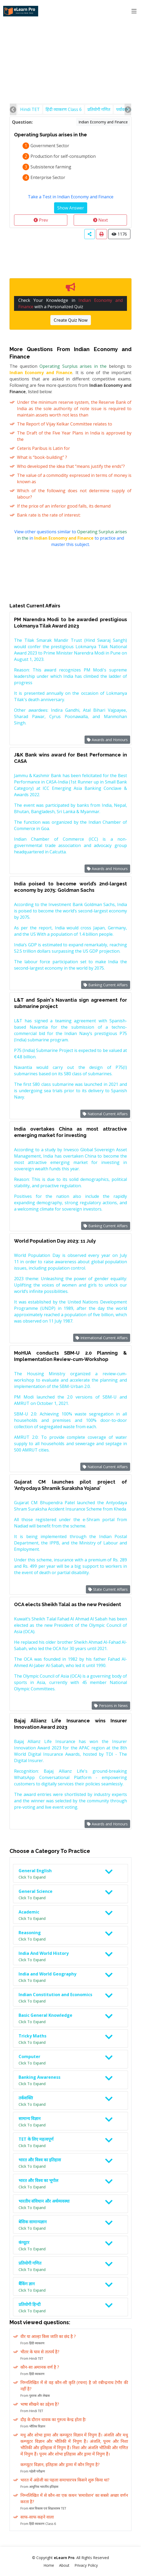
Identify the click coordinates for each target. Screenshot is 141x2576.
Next (100, 220)
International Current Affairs (102, 1337)
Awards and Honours (107, 739)
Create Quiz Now (70, 320)
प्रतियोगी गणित (98, 109)
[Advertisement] (70, 40)
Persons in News (111, 1705)
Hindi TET (30, 109)
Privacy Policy (86, 2565)
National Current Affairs (105, 1113)
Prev (41, 220)
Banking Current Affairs (105, 984)
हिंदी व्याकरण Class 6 (64, 109)
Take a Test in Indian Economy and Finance (70, 197)
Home (48, 2565)
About (64, 2565)
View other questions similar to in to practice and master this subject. (70, 538)
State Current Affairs (108, 1589)
